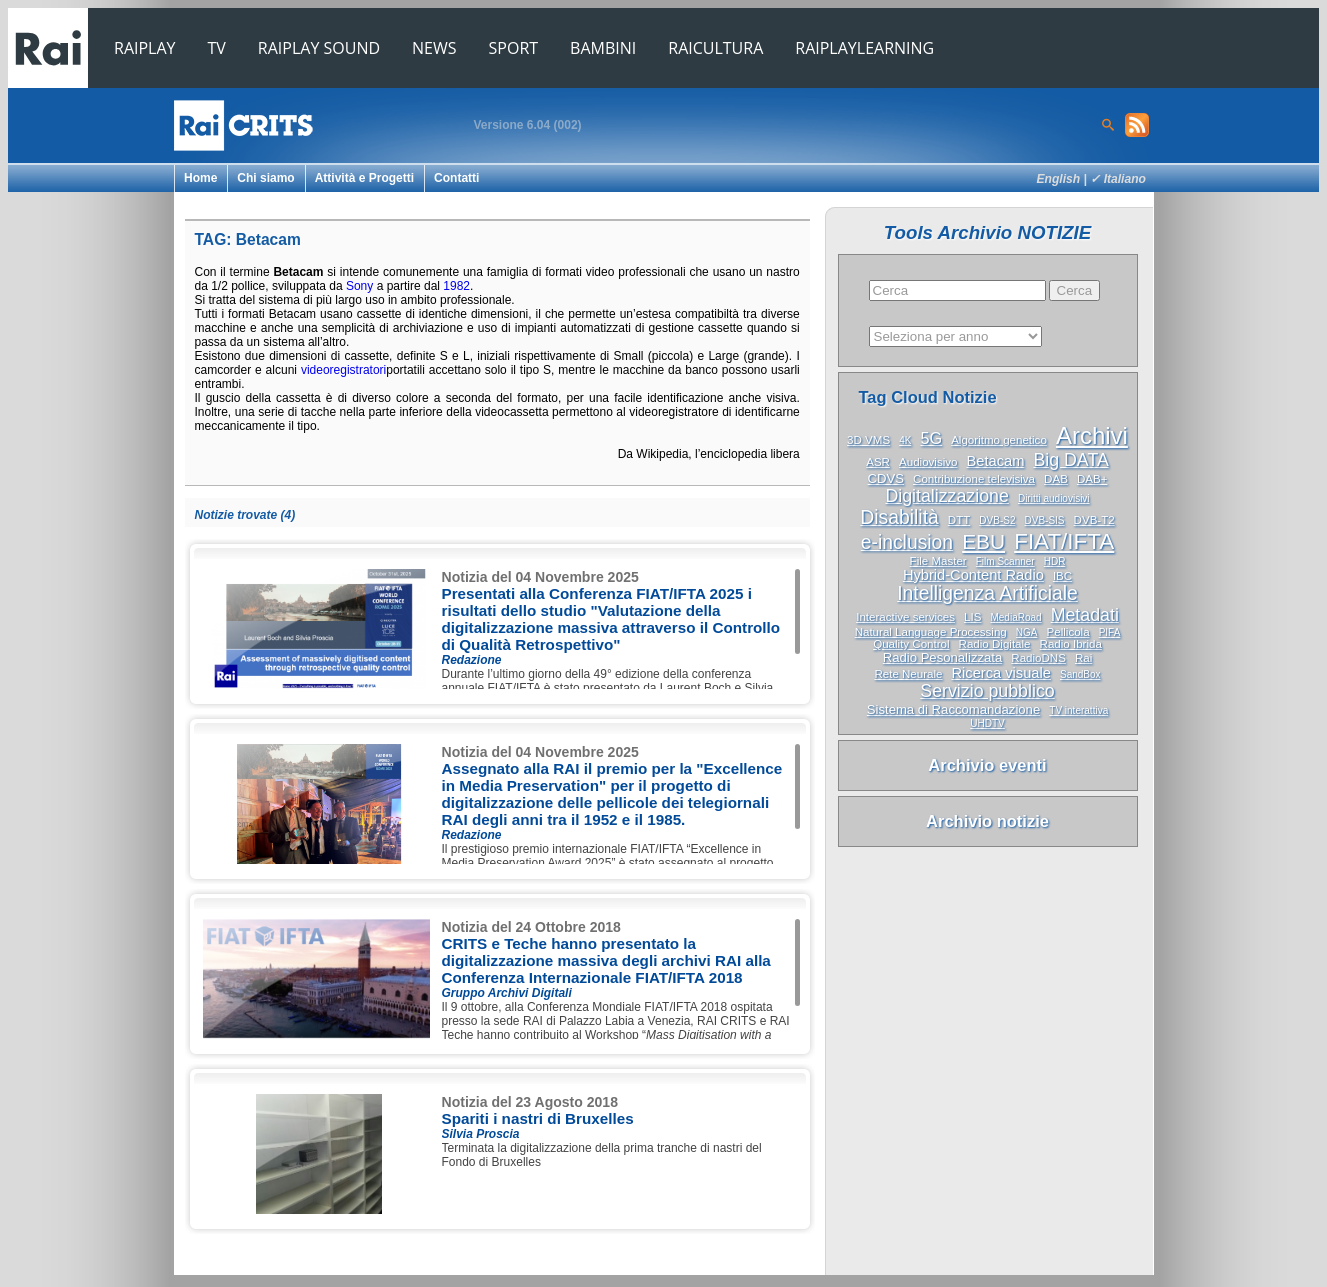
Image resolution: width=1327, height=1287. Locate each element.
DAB (1056, 479)
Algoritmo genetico (999, 440)
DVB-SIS (1045, 520)
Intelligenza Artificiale (987, 593)
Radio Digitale (995, 644)
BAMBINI (603, 48)
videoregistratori (343, 370)
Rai (1083, 658)
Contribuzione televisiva (974, 479)
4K (905, 440)
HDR (1055, 561)
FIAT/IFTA (1064, 541)
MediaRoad (1015, 617)
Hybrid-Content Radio (973, 575)
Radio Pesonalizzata (943, 657)
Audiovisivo (928, 462)
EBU (983, 541)
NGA (1027, 632)
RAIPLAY (145, 48)
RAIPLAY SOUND (319, 48)
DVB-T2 (1094, 520)
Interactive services (905, 617)
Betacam (996, 461)
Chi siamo (265, 178)
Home (200, 178)
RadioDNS (1038, 658)
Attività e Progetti (364, 178)
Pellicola (1068, 632)
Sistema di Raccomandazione (953, 709)
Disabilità (899, 517)
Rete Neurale (908, 674)
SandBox (1080, 674)
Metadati (1085, 615)
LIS (972, 617)
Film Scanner (1005, 561)
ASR (878, 462)
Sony (359, 286)
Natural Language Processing (931, 632)
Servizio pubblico (987, 691)
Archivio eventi (987, 765)
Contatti (456, 178)
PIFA (1110, 632)
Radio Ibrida (1071, 644)
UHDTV (987, 723)
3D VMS (868, 440)
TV (217, 48)
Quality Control (911, 644)
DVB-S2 (997, 520)
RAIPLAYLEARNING (864, 48)
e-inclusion (907, 542)
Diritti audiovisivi (1054, 498)
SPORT (514, 48)
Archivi (1092, 435)
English (1059, 179)
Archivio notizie (987, 821)
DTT (959, 520)
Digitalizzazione (946, 496)
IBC (1062, 576)
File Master (938, 561)
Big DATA (1070, 460)
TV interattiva (1078, 710)
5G (931, 438)
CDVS (886, 478)
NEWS (434, 48)
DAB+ (1092, 479)
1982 (456, 286)
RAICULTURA (715, 48)
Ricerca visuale (1001, 673)
